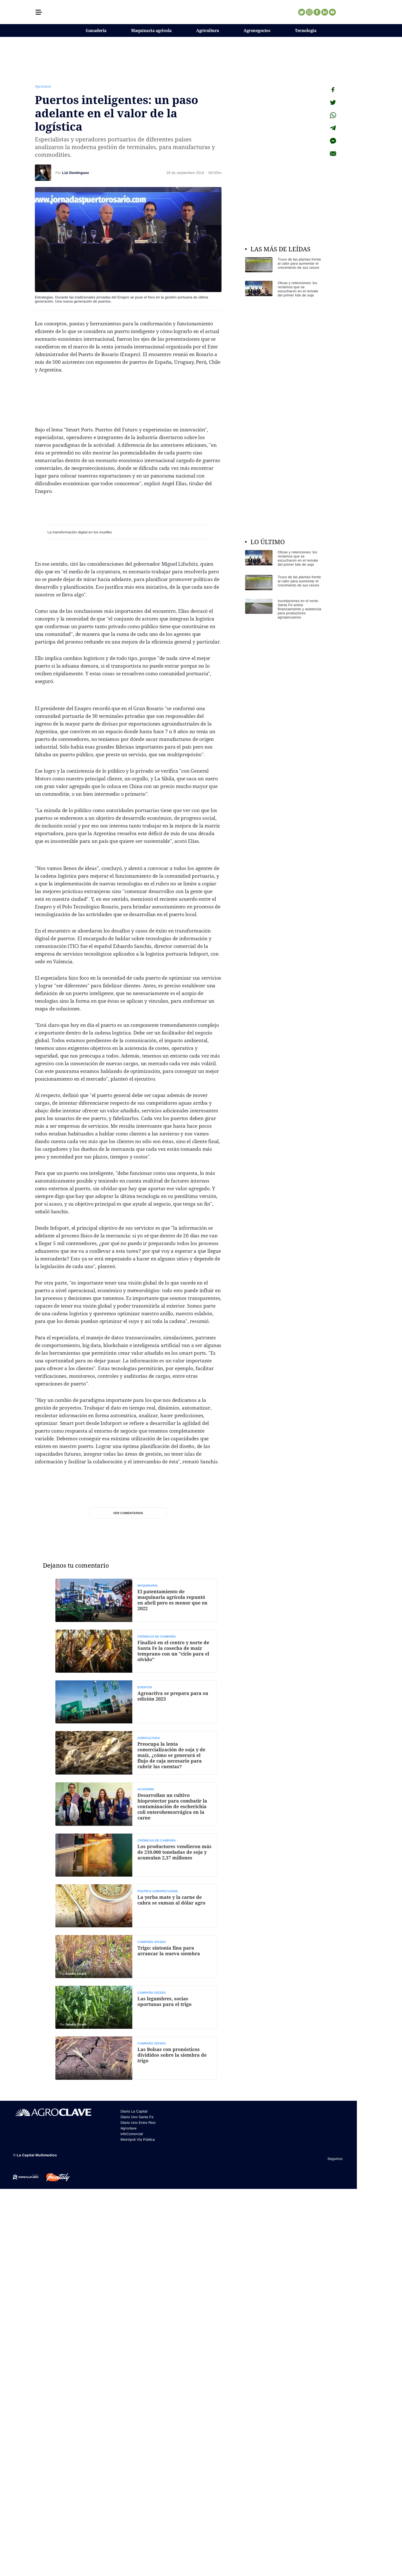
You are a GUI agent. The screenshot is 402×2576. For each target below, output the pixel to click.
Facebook (317, 12)
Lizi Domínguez (98, 173)
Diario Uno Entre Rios (160, 2122)
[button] (39, 12)
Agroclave (65, 86)
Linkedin (324, 12)
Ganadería (96, 30)
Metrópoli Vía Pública (160, 2139)
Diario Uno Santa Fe (159, 2117)
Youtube (332, 12)
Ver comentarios (151, 1513)
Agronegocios (257, 30)
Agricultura (207, 30)
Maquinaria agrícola (151, 30)
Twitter (301, 12)
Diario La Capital (156, 2111)
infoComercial (154, 2134)
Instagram (309, 12)
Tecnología (305, 30)
